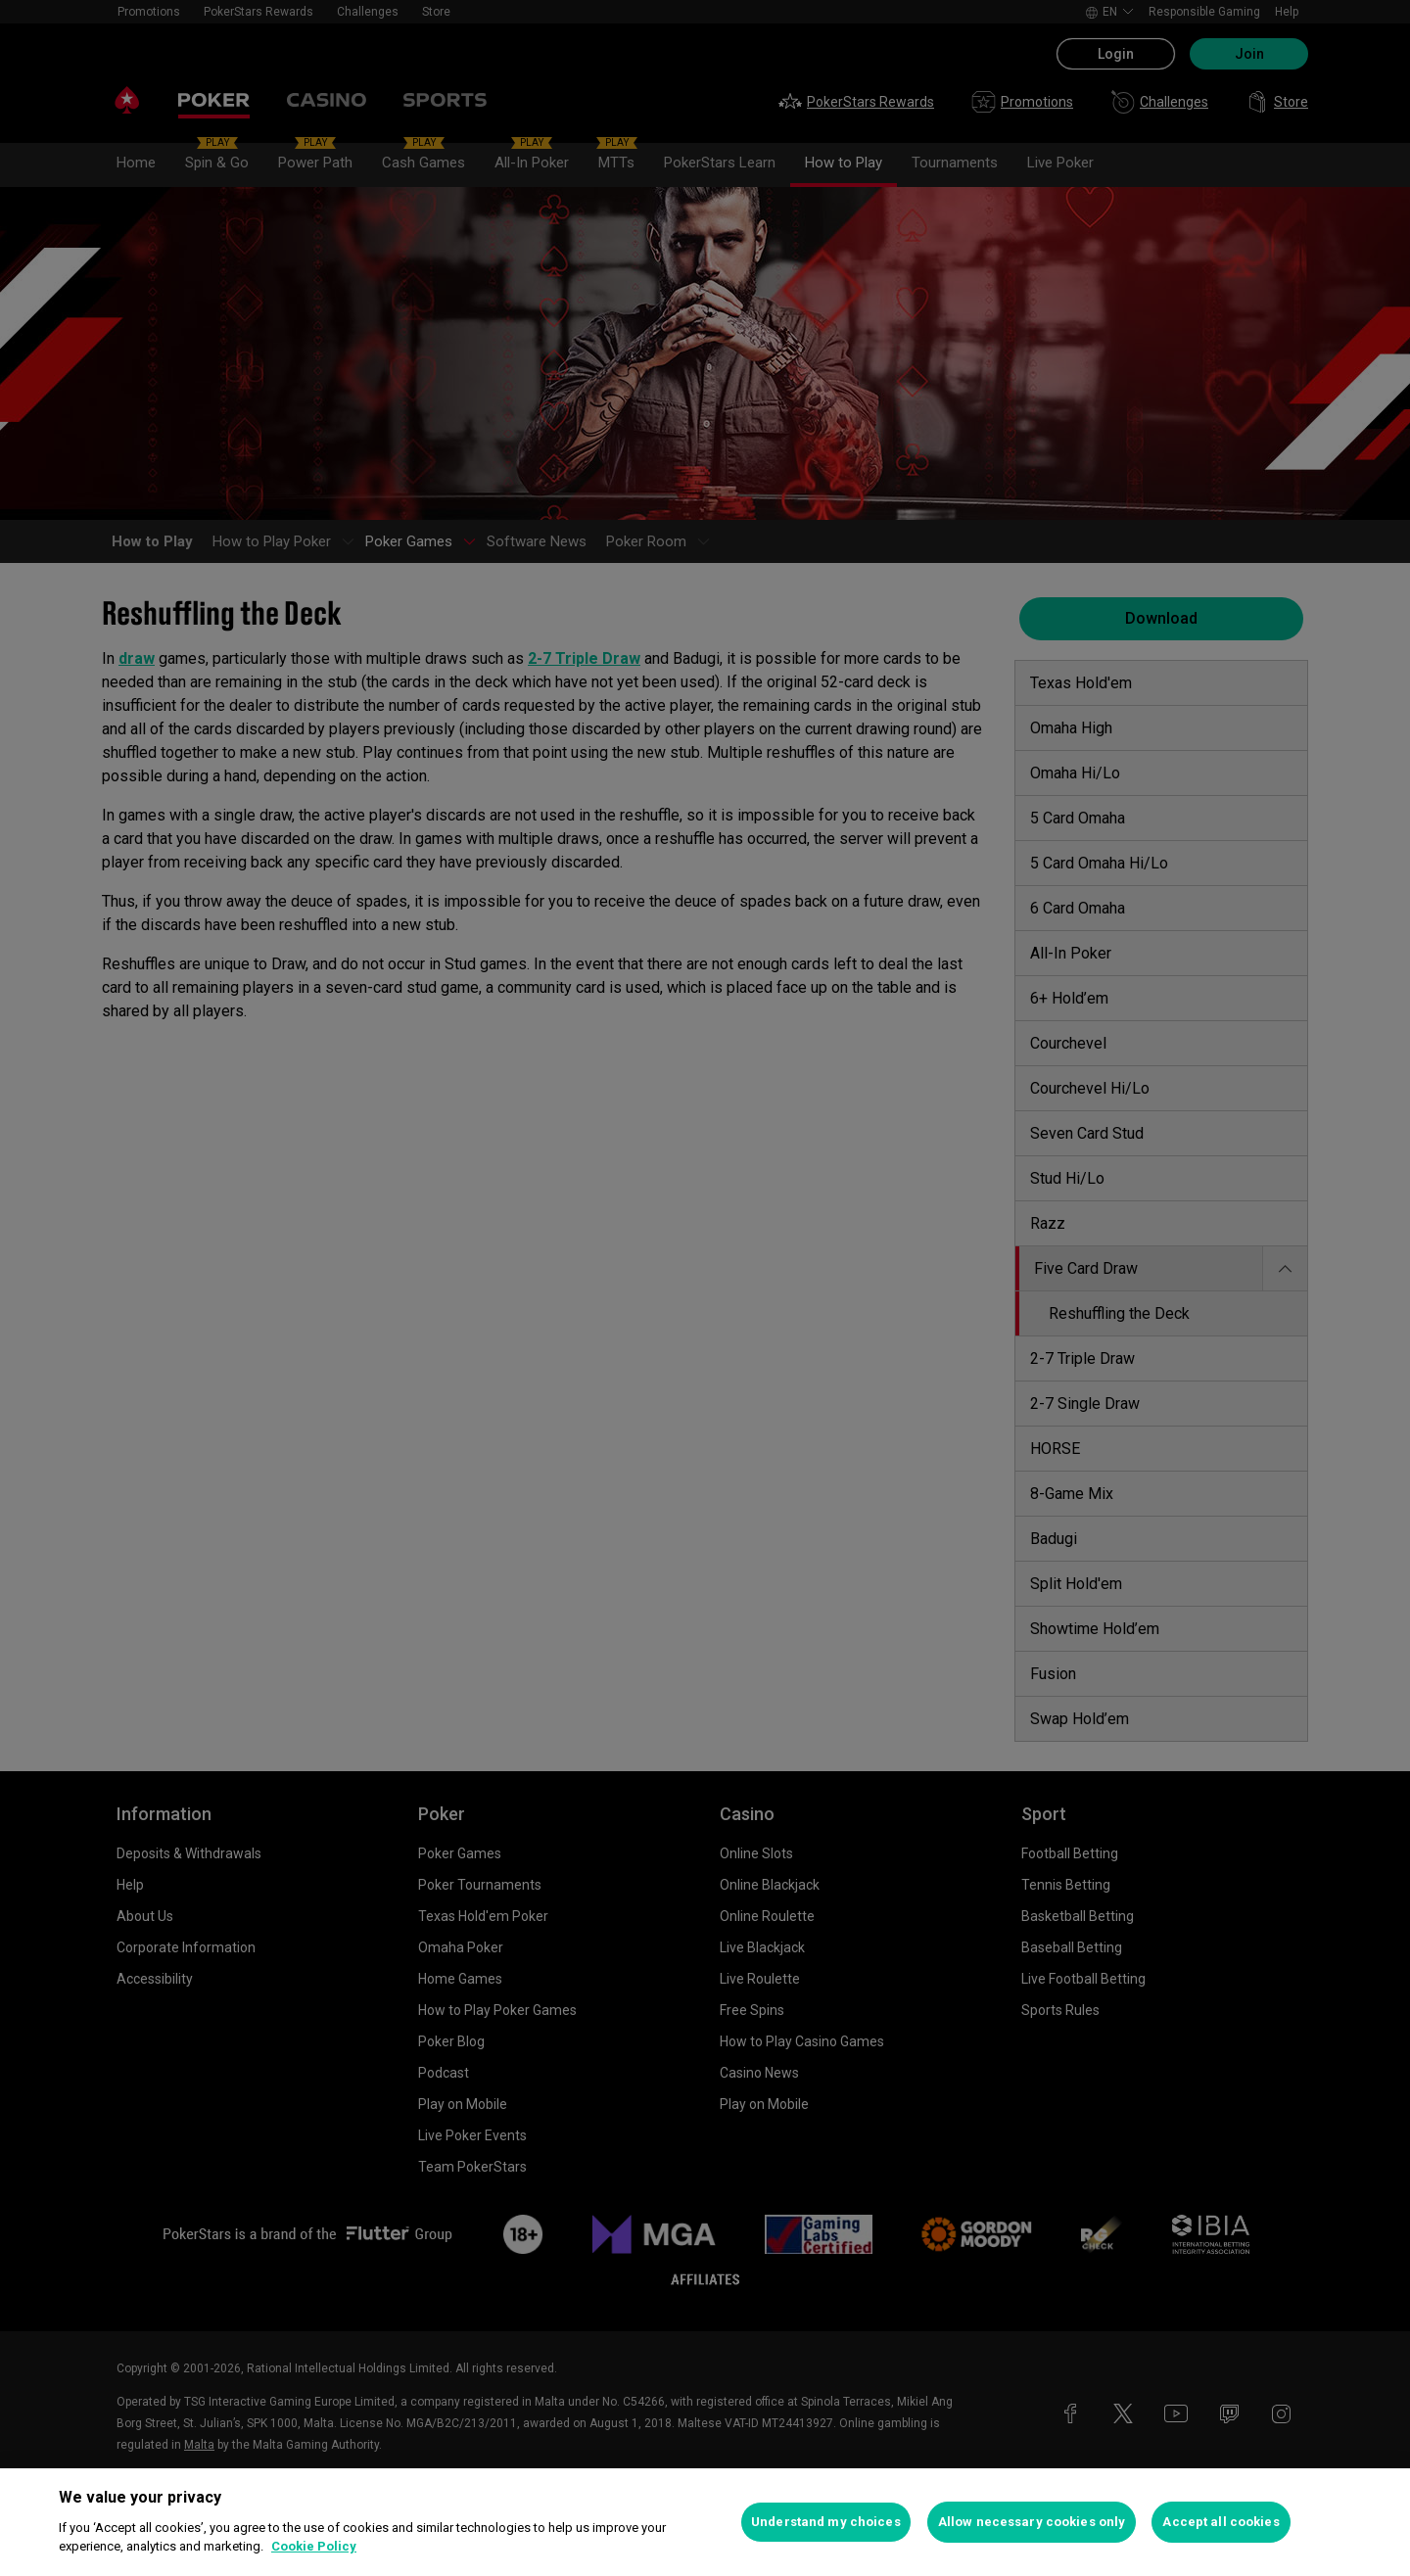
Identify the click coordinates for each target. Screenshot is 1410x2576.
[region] (705, 2522)
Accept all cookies (1220, 2521)
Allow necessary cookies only (1032, 2521)
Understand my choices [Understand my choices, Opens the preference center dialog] (826, 2521)
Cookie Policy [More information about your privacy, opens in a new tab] (313, 2546)
